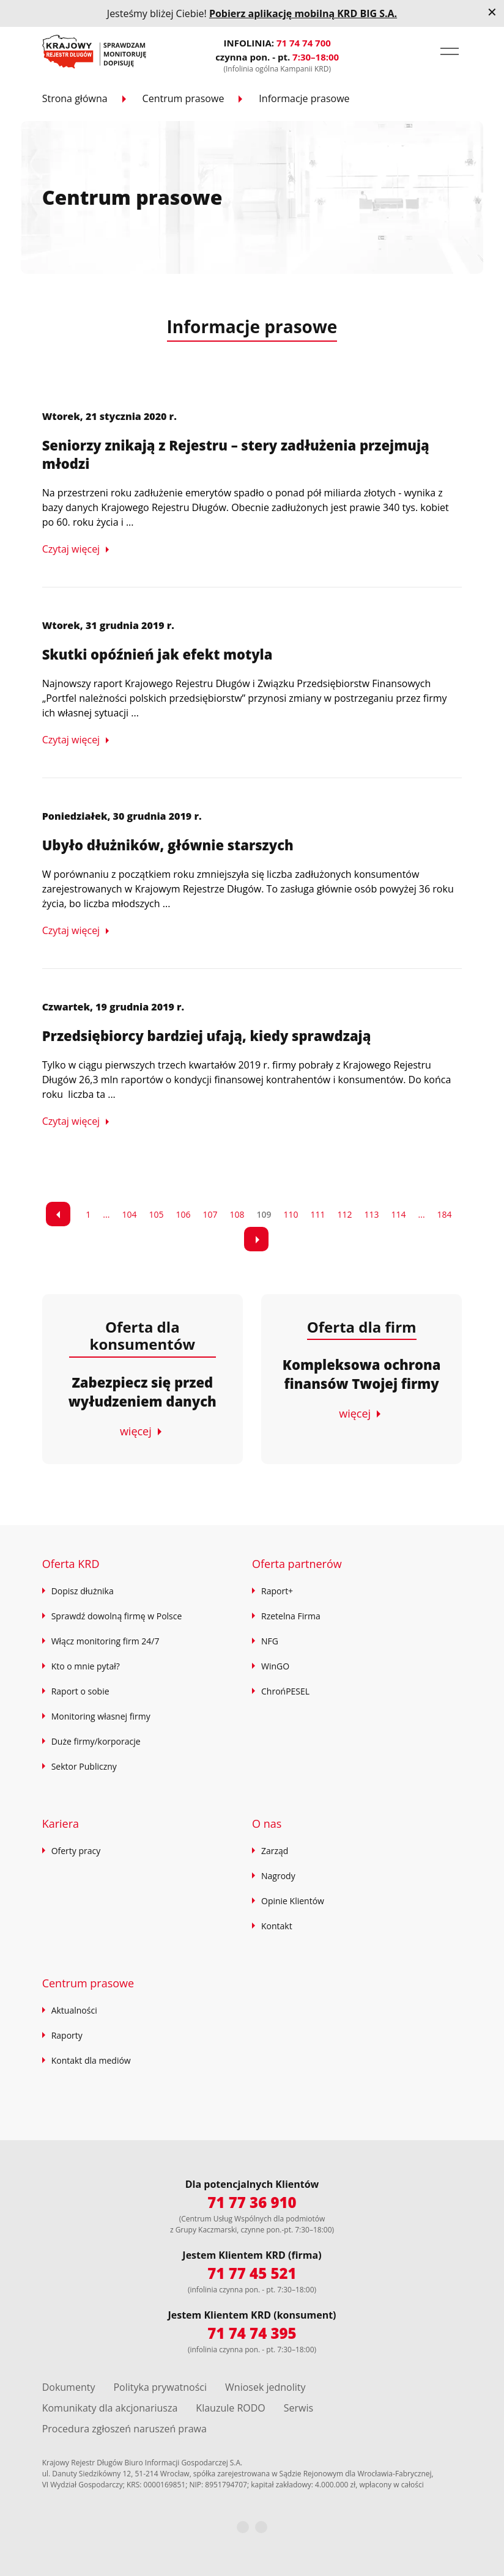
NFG (269, 1641)
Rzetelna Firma (291, 1616)
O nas (266, 1823)
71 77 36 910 (251, 2202)
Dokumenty (68, 2387)
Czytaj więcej (71, 549)
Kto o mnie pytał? (85, 1666)
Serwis (298, 2408)
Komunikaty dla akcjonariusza (110, 2408)
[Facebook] (243, 2527)
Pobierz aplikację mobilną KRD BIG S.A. (303, 13)
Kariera (60, 1823)
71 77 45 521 (251, 2273)
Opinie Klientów (292, 1901)
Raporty (67, 2035)
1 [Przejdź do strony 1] (88, 1214)
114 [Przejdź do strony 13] (398, 1214)
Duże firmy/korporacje (96, 1741)
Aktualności (74, 2010)
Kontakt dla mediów (91, 2060)
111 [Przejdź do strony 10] (318, 1214)
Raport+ (277, 1591)
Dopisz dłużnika (82, 1591)
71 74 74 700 (303, 43)
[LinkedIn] (261, 2527)
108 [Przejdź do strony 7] (236, 1214)
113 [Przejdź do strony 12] (372, 1214)
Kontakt (276, 1926)
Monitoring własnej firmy (100, 1716)
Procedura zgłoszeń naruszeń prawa (124, 2428)
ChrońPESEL (285, 1691)
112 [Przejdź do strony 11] (345, 1214)
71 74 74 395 (251, 2333)
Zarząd (274, 1851)
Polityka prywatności (160, 2387)
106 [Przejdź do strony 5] (183, 1214)
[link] (58, 1214)
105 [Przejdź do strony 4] (156, 1214)
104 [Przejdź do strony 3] (129, 1214)
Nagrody (278, 1876)
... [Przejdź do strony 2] (106, 1214)
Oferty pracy (76, 1851)
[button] (449, 51)
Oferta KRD (71, 1563)
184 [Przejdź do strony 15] (444, 1214)
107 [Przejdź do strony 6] (209, 1214)
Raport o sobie (80, 1691)
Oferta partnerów (297, 1563)
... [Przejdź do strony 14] (421, 1214)
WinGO (275, 1666)
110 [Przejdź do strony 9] (290, 1214)
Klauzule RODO (230, 2408)
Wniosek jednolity (265, 2387)
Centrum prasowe (183, 98)
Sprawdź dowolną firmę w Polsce (116, 1616)
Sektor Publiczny (84, 1766)
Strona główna (75, 98)
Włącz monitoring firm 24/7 (105, 1641)
